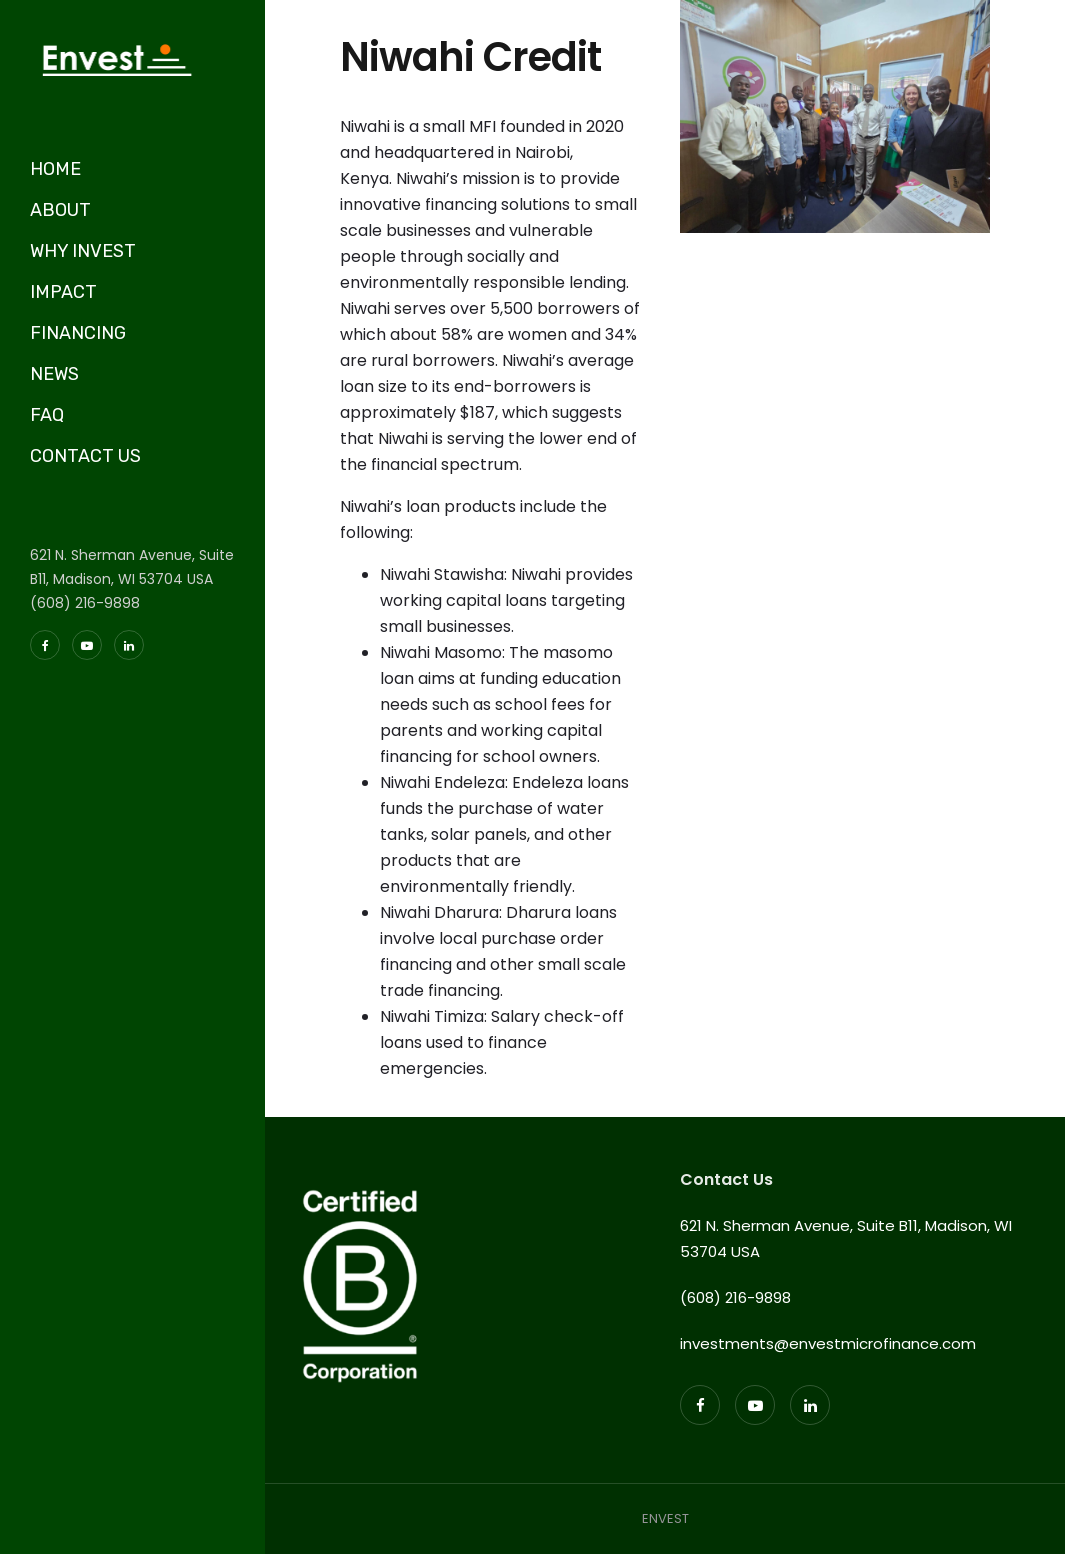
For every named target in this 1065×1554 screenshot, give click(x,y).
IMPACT (63, 292)
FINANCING (78, 333)
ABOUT (60, 210)
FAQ (47, 415)
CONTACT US (85, 456)
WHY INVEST (83, 251)
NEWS (54, 374)
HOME (55, 169)
